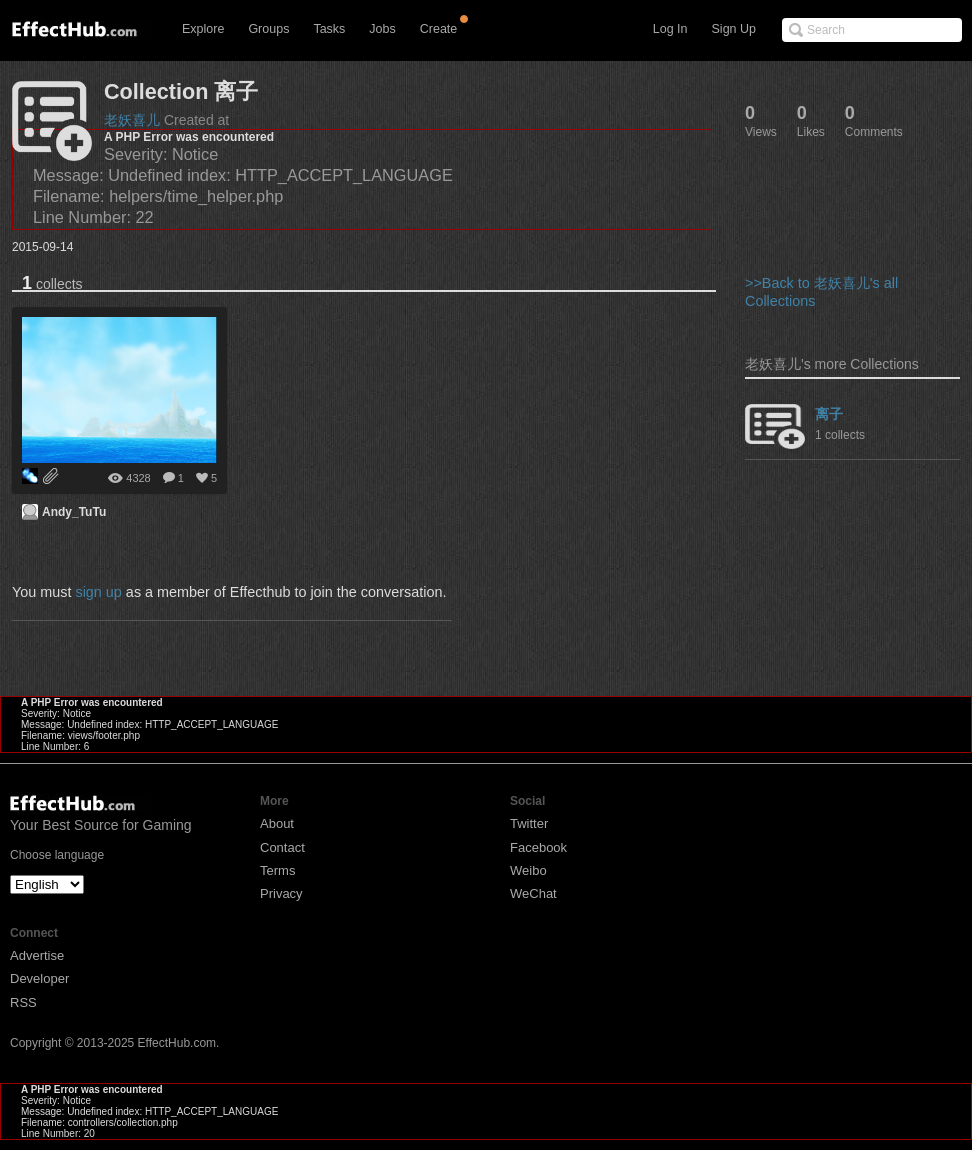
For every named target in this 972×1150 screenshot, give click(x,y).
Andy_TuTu (74, 512)
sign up (98, 592)
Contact (282, 847)
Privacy (281, 893)
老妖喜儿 (132, 120)
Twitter (529, 823)
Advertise (37, 955)
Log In (670, 29)
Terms (277, 870)
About (277, 823)
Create (439, 29)
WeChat (533, 893)
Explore (203, 29)
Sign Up (734, 29)
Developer (39, 978)
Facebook (538, 847)
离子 (829, 414)
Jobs (382, 29)
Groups (268, 29)
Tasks (329, 29)
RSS (23, 1002)
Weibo (528, 870)
